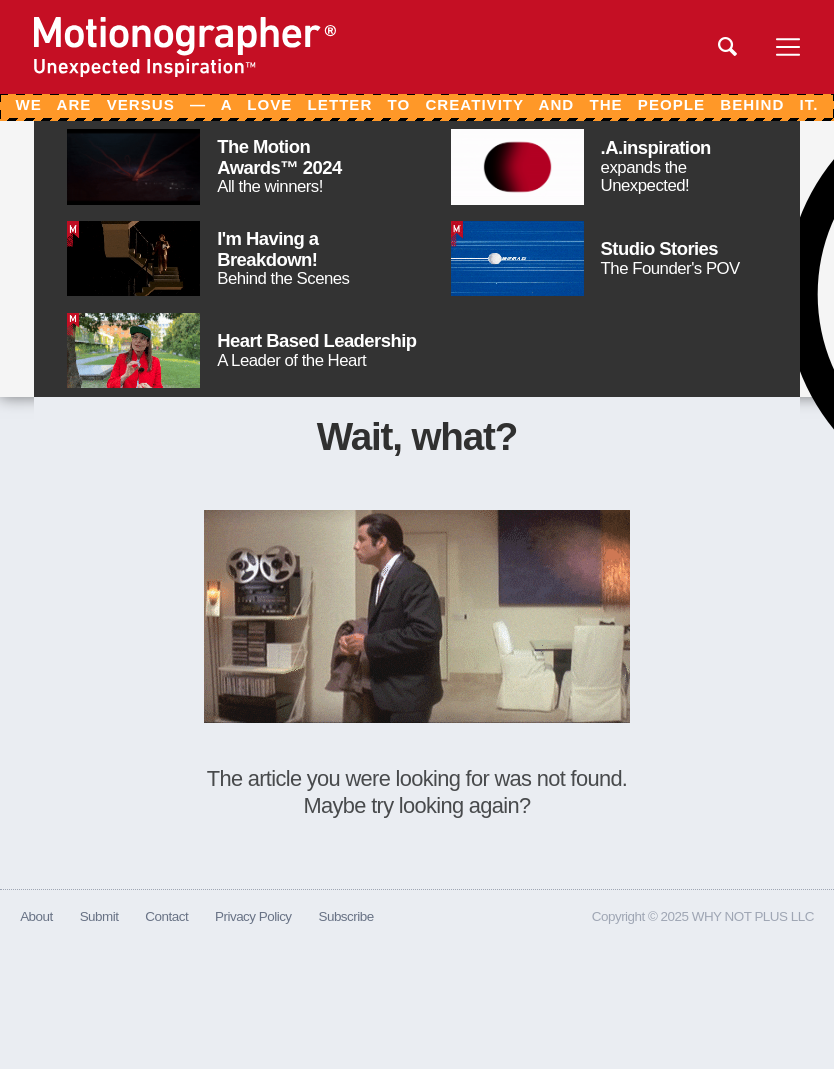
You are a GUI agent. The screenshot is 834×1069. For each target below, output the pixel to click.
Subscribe (345, 916)
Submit (99, 916)
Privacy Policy (253, 916)
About (36, 916)
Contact (166, 916)
